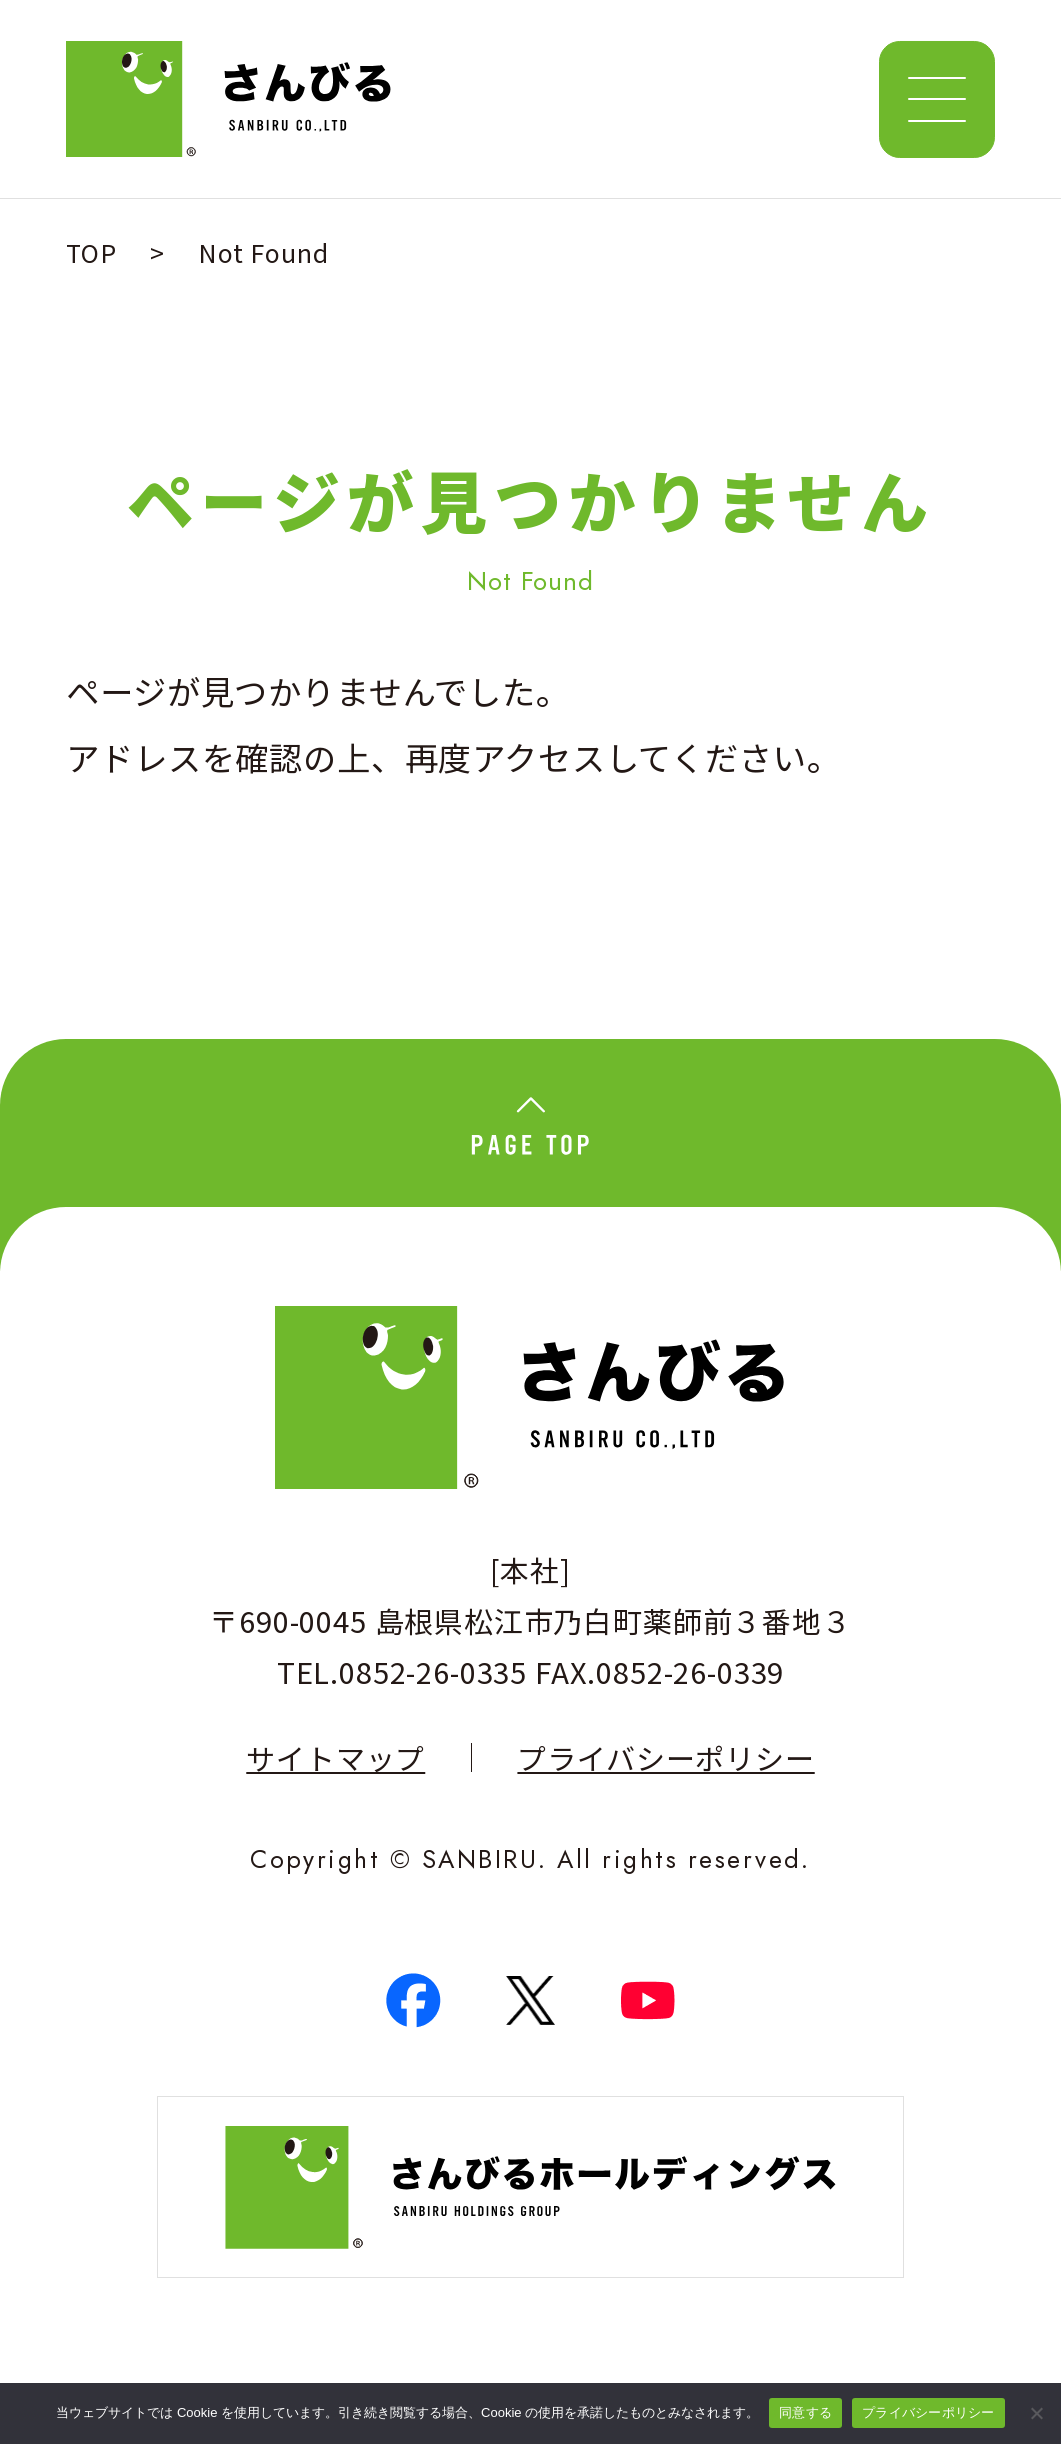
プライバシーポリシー (665, 1757)
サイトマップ (335, 1757)
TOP (91, 252)
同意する (805, 2412)
